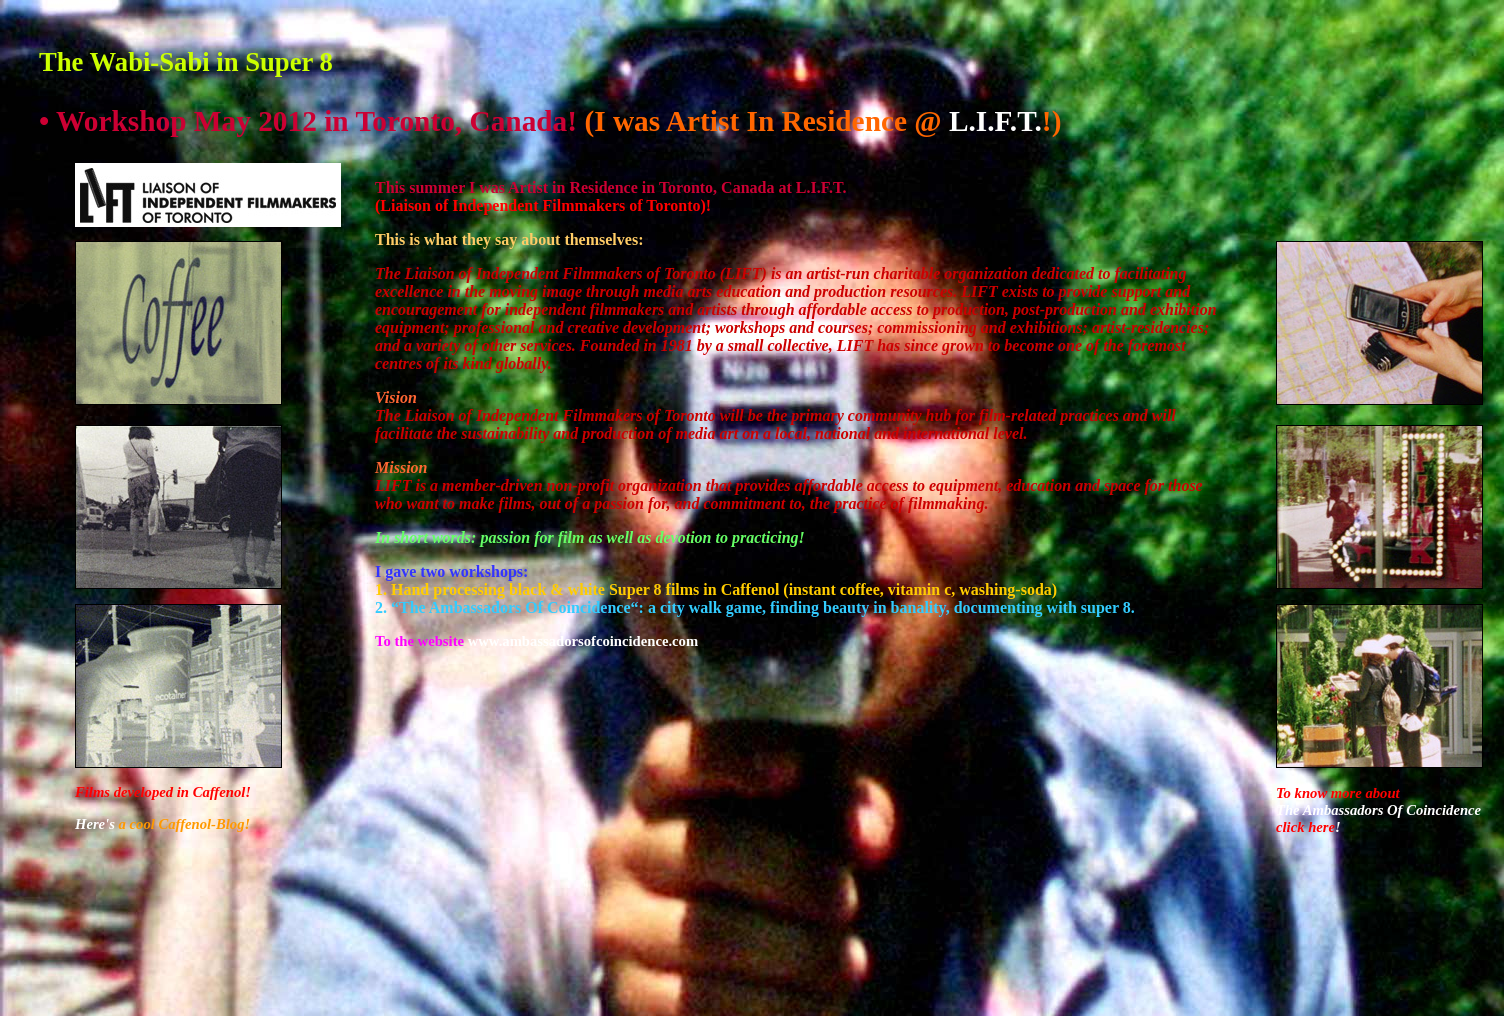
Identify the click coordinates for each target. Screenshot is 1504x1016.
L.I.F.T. (995, 121)
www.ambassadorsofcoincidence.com (583, 641)
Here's (95, 824)
